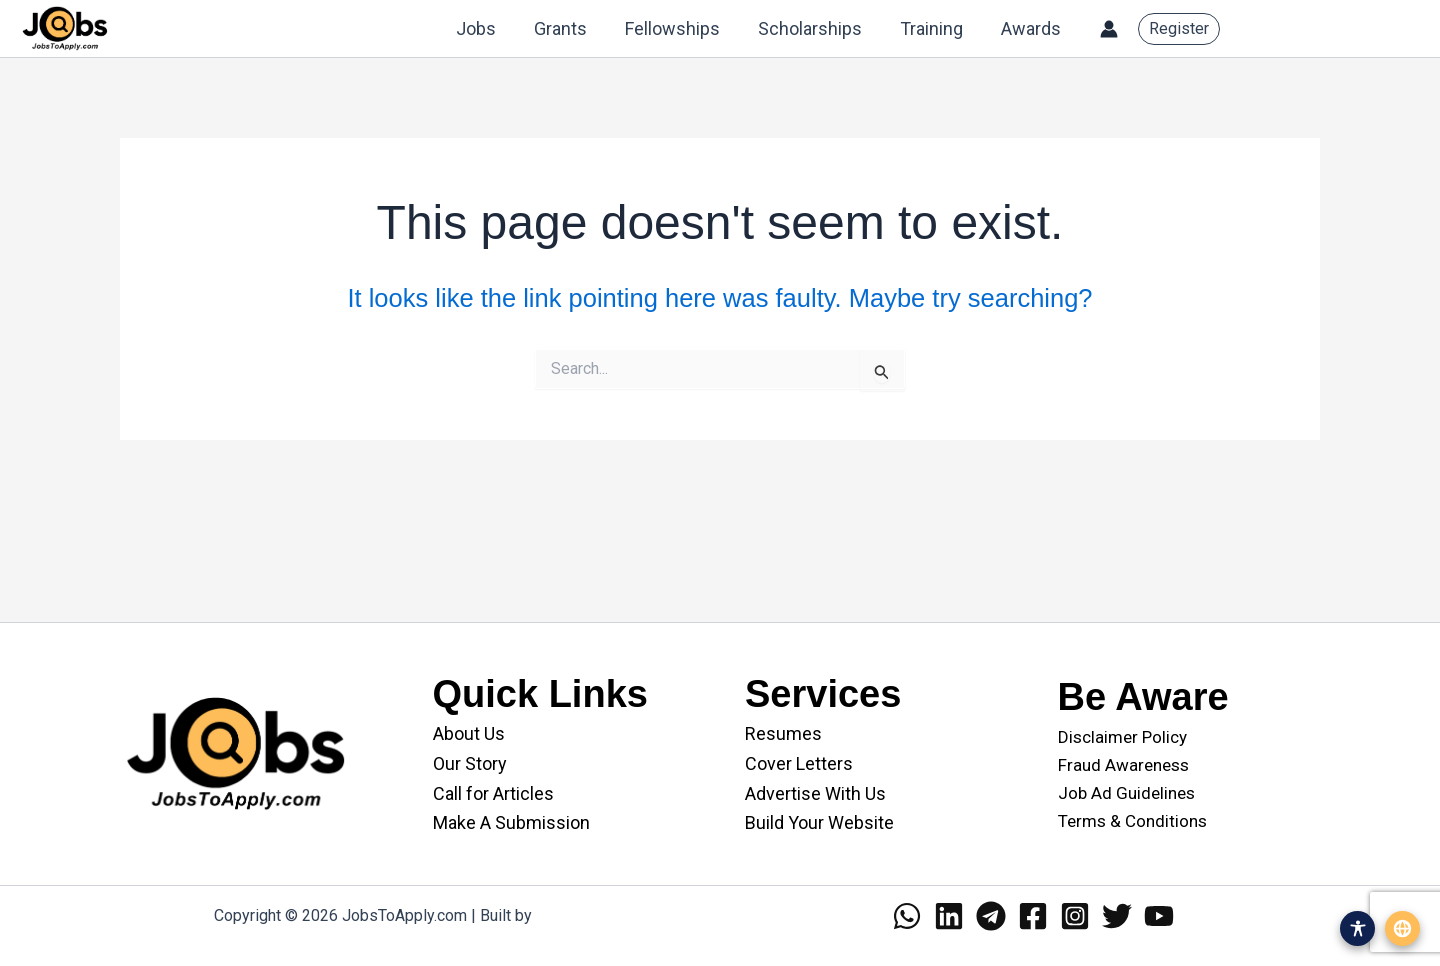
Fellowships (679, 28)
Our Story (470, 763)
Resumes (783, 733)
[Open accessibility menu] (1357, 928)
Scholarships (815, 28)
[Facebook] (1033, 916)
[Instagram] (1075, 916)
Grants (569, 28)
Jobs (487, 28)
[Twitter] (1117, 916)
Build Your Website (819, 822)
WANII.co (568, 915)
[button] (1179, 29)
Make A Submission (511, 822)
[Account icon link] (1109, 29)
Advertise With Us (815, 793)
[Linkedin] (949, 916)
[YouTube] (1159, 916)
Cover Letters (799, 763)
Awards (1032, 28)
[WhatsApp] (907, 916)
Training (934, 28)
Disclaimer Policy (1122, 737)
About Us (469, 733)
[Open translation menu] (1402, 928)
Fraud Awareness (1123, 765)
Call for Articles (493, 793)
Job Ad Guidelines (1126, 793)
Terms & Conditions (1132, 821)
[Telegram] (991, 916)
